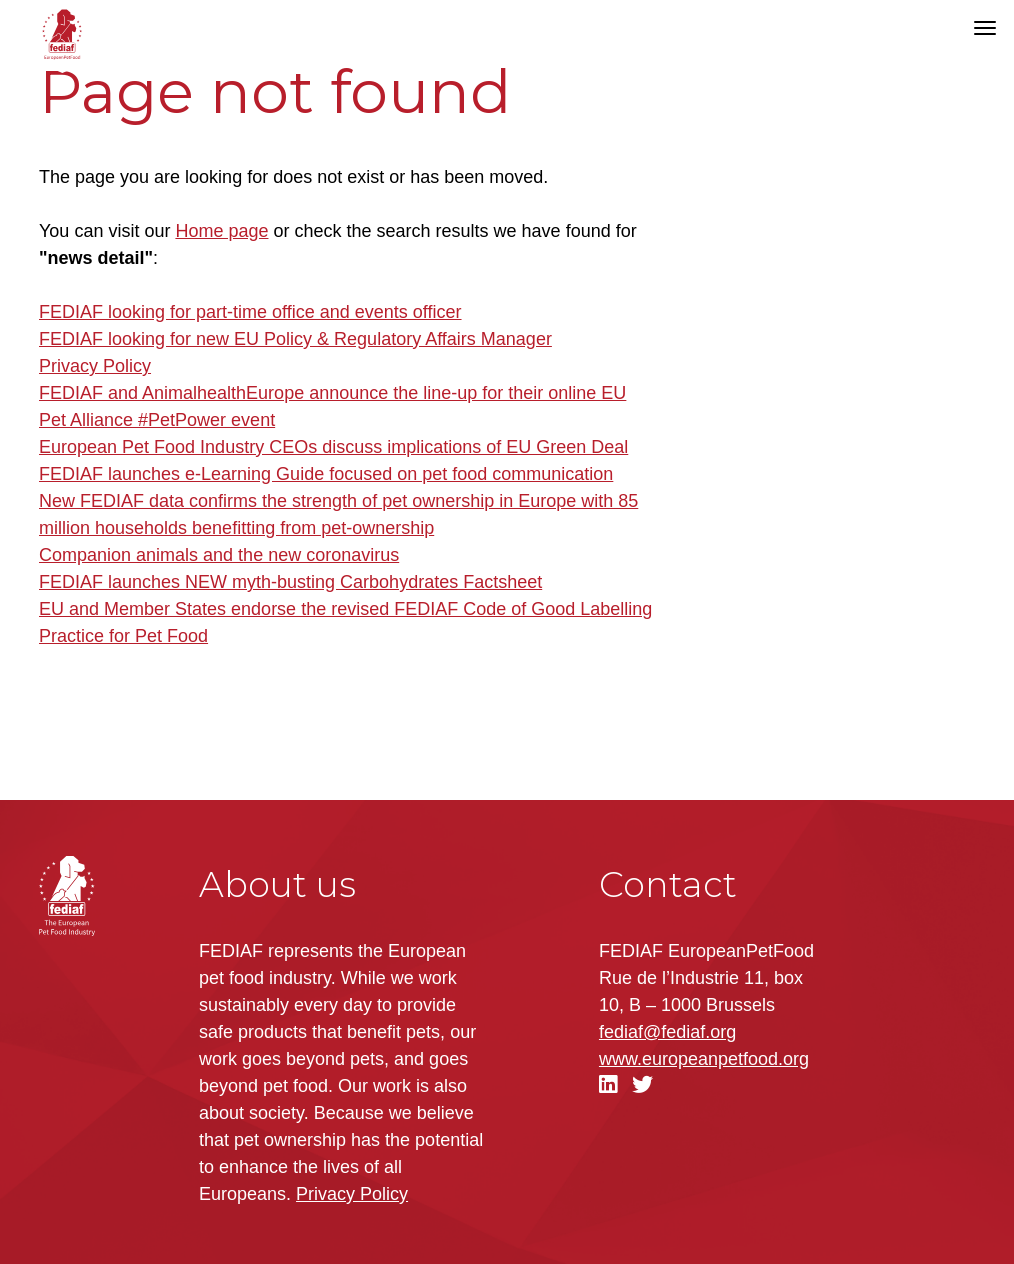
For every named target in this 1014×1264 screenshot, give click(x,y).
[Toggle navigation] (985, 28)
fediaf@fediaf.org (667, 1032)
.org (704, 1059)
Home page (221, 231)
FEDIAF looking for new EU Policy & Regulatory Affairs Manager (295, 339)
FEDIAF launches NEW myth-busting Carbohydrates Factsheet (290, 582)
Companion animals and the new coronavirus (219, 555)
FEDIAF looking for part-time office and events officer (250, 312)
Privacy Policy (95, 366)
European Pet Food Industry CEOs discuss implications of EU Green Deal (333, 447)
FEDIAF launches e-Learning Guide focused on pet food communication (326, 474)
